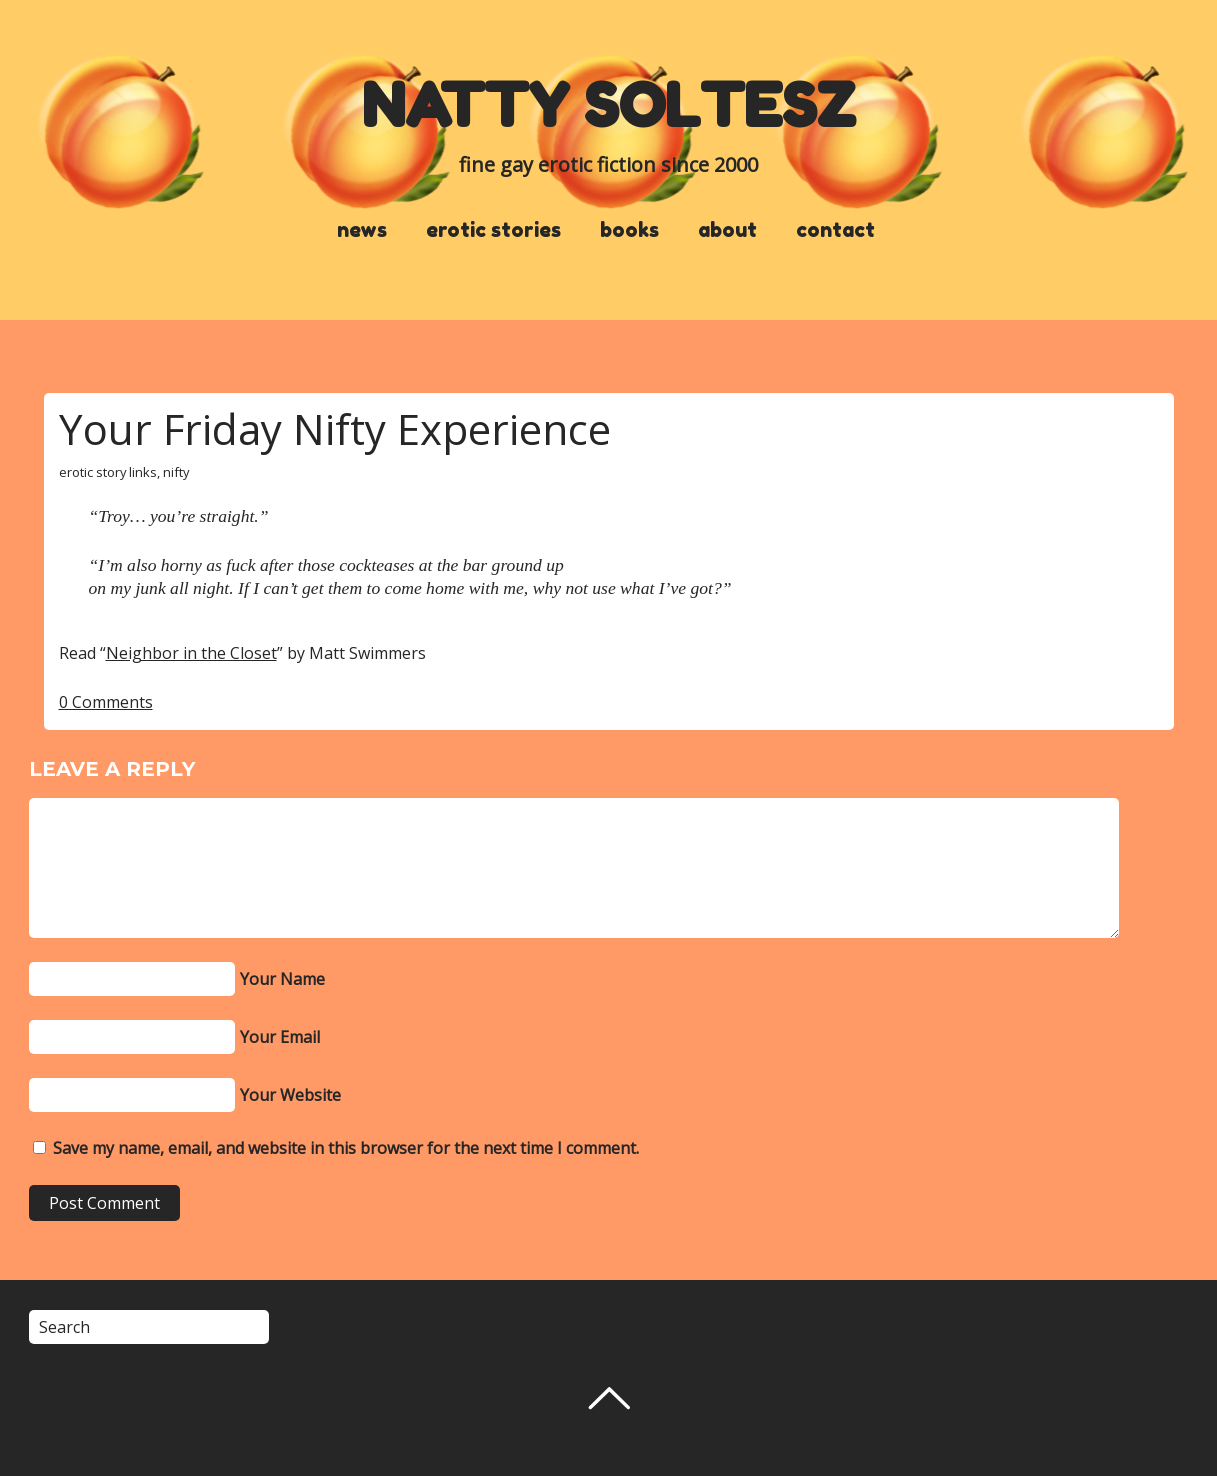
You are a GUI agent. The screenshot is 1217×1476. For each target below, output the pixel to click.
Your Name (282, 979)
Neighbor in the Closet (191, 653)
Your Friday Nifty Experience (335, 428)
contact (835, 230)
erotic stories (493, 230)
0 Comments (106, 702)
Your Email (280, 1037)
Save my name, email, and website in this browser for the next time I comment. (346, 1148)
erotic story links (108, 472)
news (362, 230)
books (629, 230)
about (727, 230)
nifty (176, 472)
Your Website (290, 1095)
